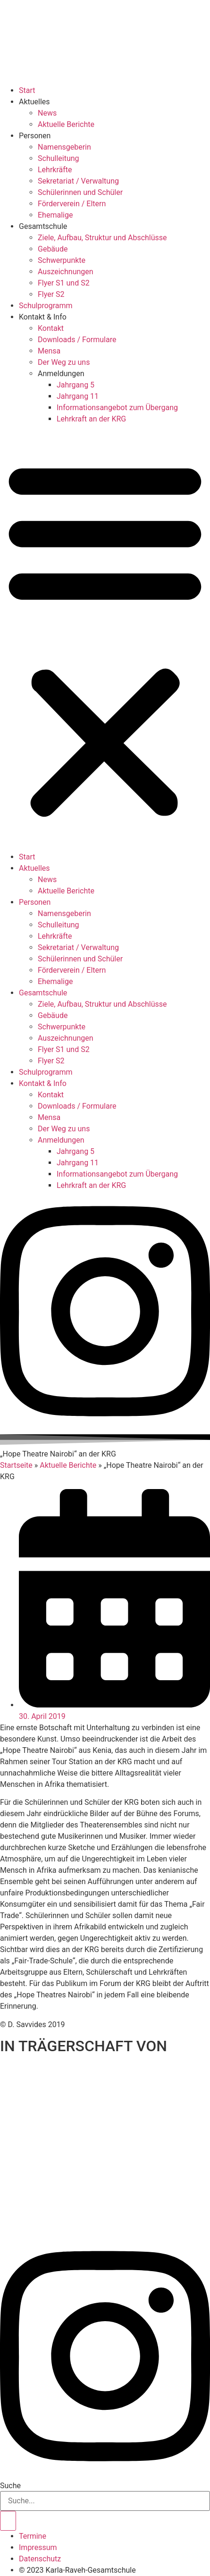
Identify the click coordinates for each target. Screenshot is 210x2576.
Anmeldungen (61, 373)
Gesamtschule (43, 226)
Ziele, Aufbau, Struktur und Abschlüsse (102, 237)
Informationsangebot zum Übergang (117, 407)
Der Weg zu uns (64, 362)
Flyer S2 (51, 294)
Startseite (16, 1465)
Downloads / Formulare (77, 339)
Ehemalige (55, 214)
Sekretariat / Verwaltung (78, 181)
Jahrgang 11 (78, 396)
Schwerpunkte (61, 260)
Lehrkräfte (55, 169)
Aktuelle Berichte (66, 124)
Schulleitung (58, 158)
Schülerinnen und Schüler (80, 192)
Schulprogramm (46, 305)
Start (27, 90)
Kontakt (51, 328)
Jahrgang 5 (75, 384)
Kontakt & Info (43, 316)
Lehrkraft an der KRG (91, 418)
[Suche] (8, 2521)
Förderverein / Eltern (72, 203)
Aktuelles (34, 101)
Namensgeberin (64, 147)
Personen (34, 135)
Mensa (49, 350)
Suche (10, 2486)
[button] (105, 638)
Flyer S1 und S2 (64, 282)
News (47, 113)
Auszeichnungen (65, 271)
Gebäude (52, 248)
